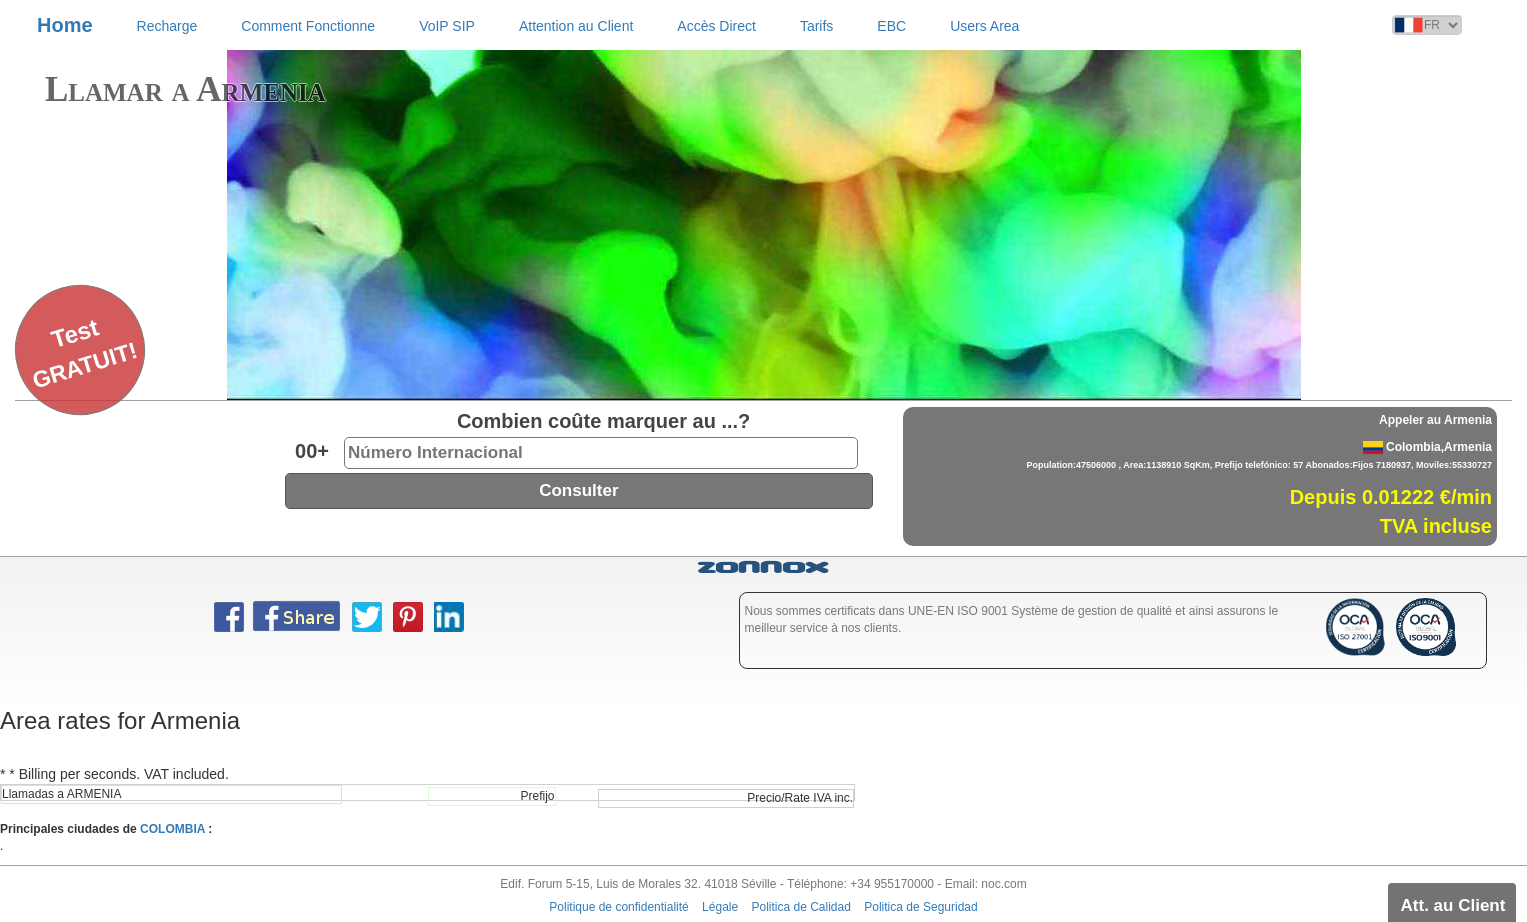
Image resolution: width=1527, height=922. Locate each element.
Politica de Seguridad (920, 907)
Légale (720, 907)
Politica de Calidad (801, 907)
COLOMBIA (172, 829)
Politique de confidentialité (618, 907)
